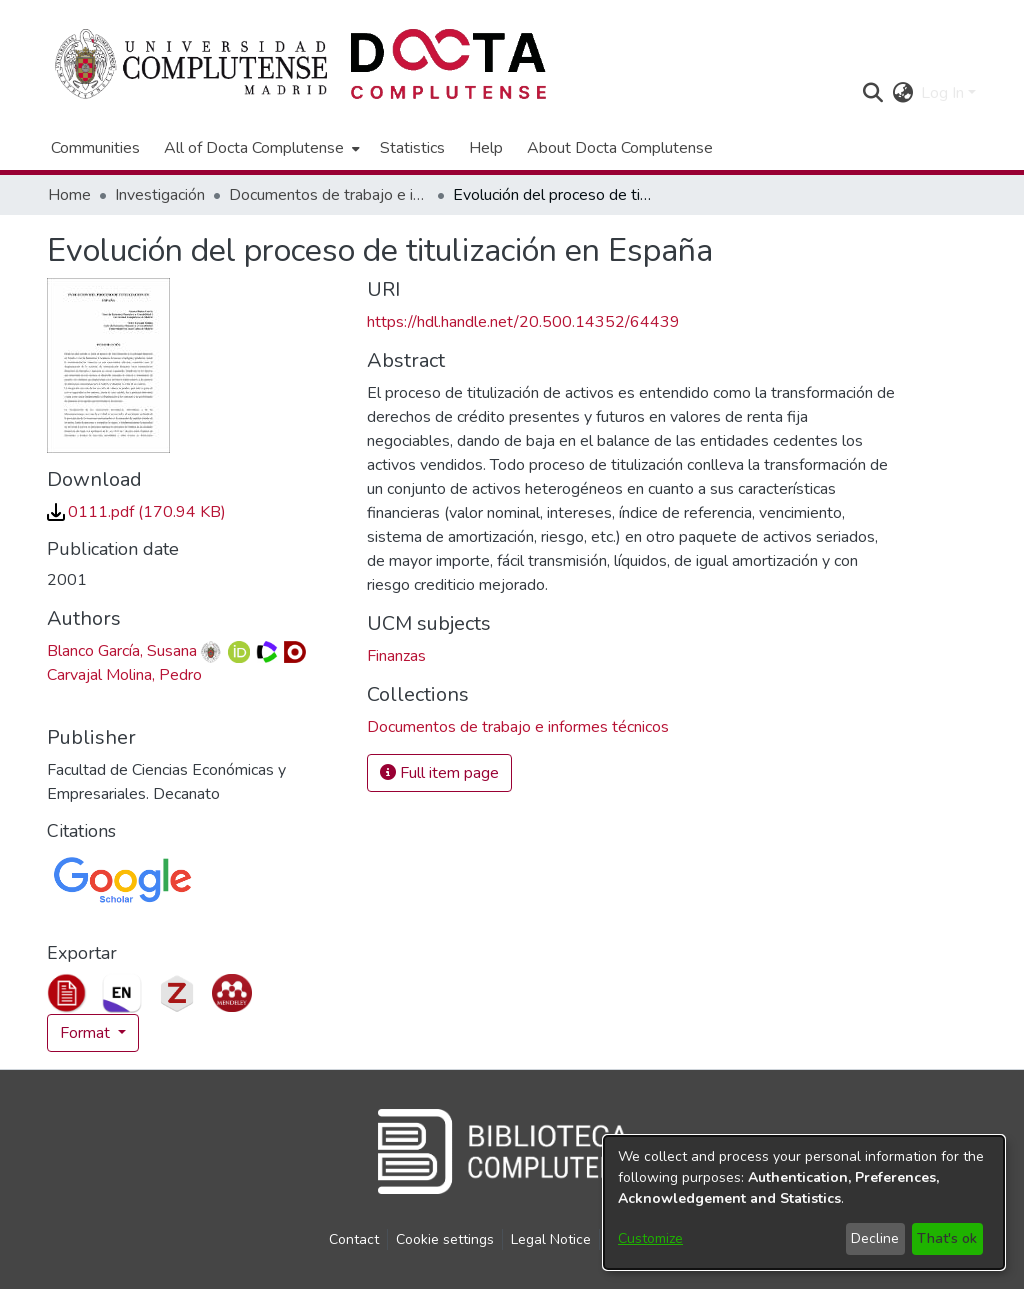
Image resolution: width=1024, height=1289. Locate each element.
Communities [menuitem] (95, 148)
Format (87, 1033)
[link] (136, 512)
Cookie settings (445, 1239)
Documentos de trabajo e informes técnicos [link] (329, 195)
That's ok (947, 1238)
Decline (875, 1238)
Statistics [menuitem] (412, 148)
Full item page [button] (439, 773)
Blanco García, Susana (122, 651)
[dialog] (804, 1202)
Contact (354, 1239)
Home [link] (69, 195)
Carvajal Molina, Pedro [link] (124, 675)
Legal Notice (551, 1239)
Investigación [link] (160, 195)
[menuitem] (260, 148)
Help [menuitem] (486, 148)
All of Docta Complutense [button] (254, 148)
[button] (872, 93)
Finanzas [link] (396, 656)
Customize (650, 1238)
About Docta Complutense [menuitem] (620, 148)
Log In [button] (944, 93)
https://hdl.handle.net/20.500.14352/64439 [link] (523, 322)
